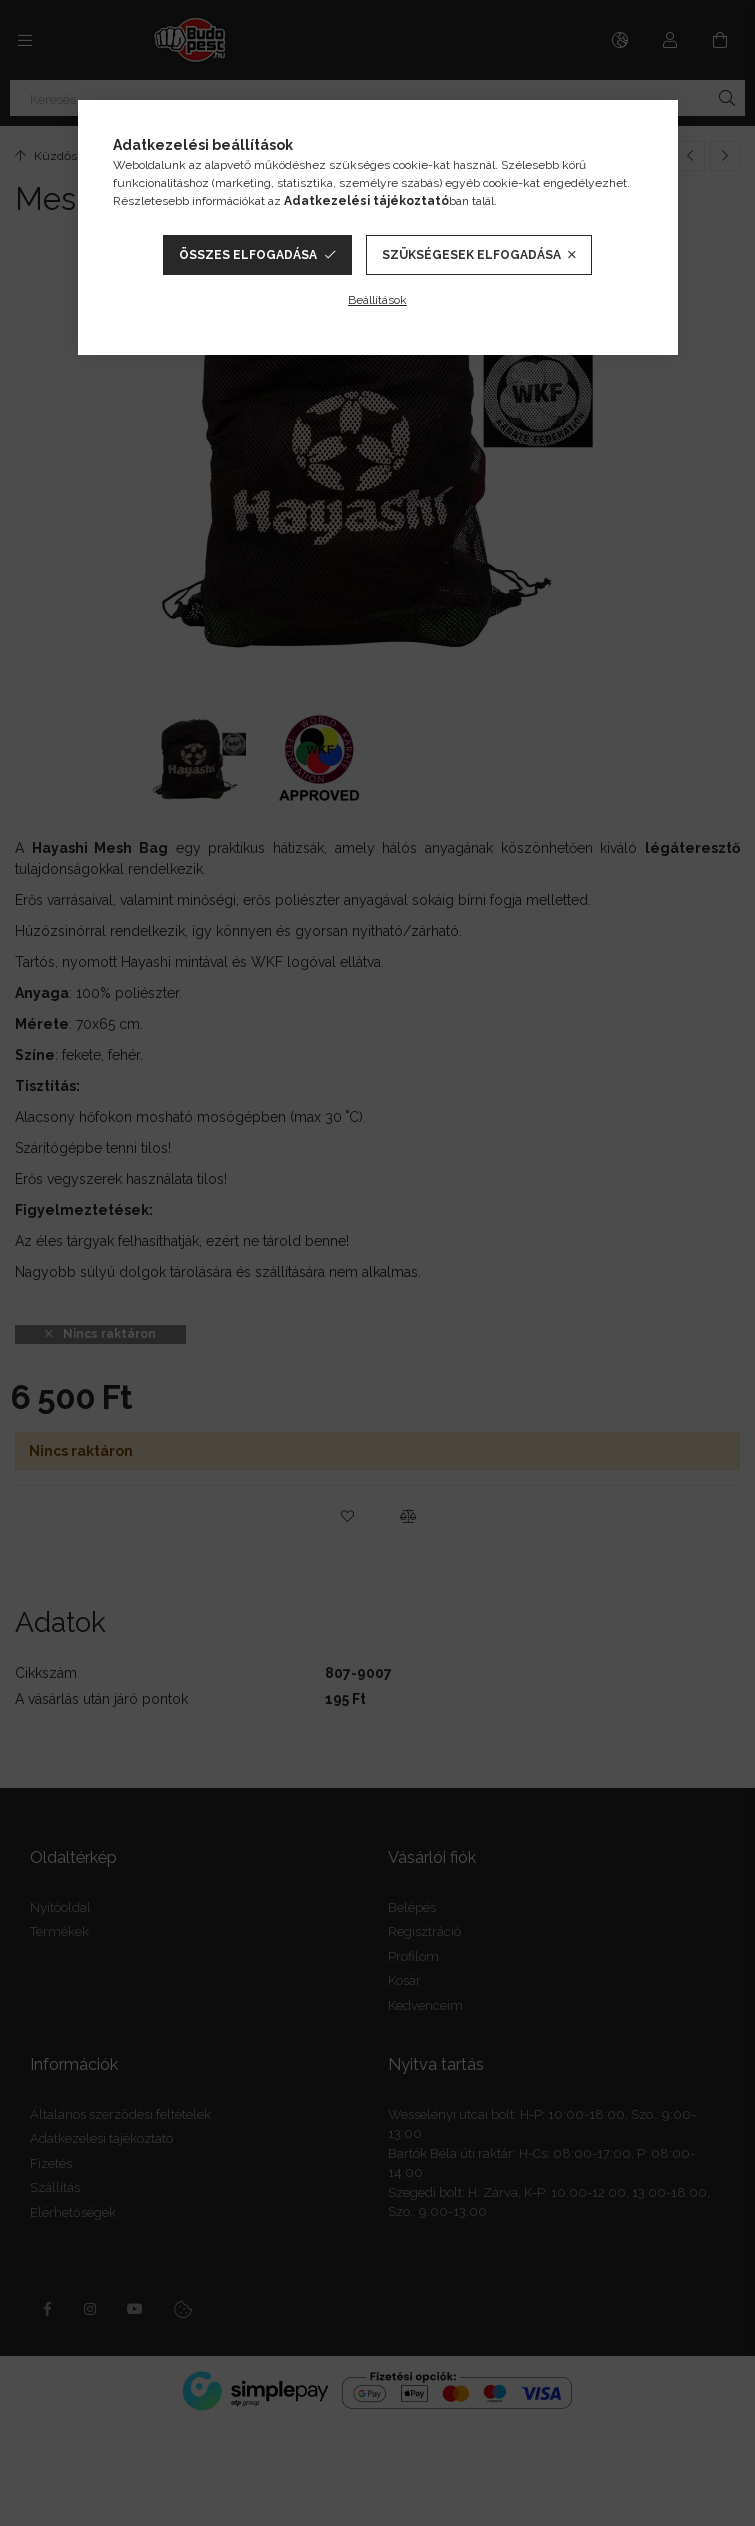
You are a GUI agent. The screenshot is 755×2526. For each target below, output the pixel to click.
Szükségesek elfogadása (471, 255)
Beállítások (377, 300)
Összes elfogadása (248, 255)
